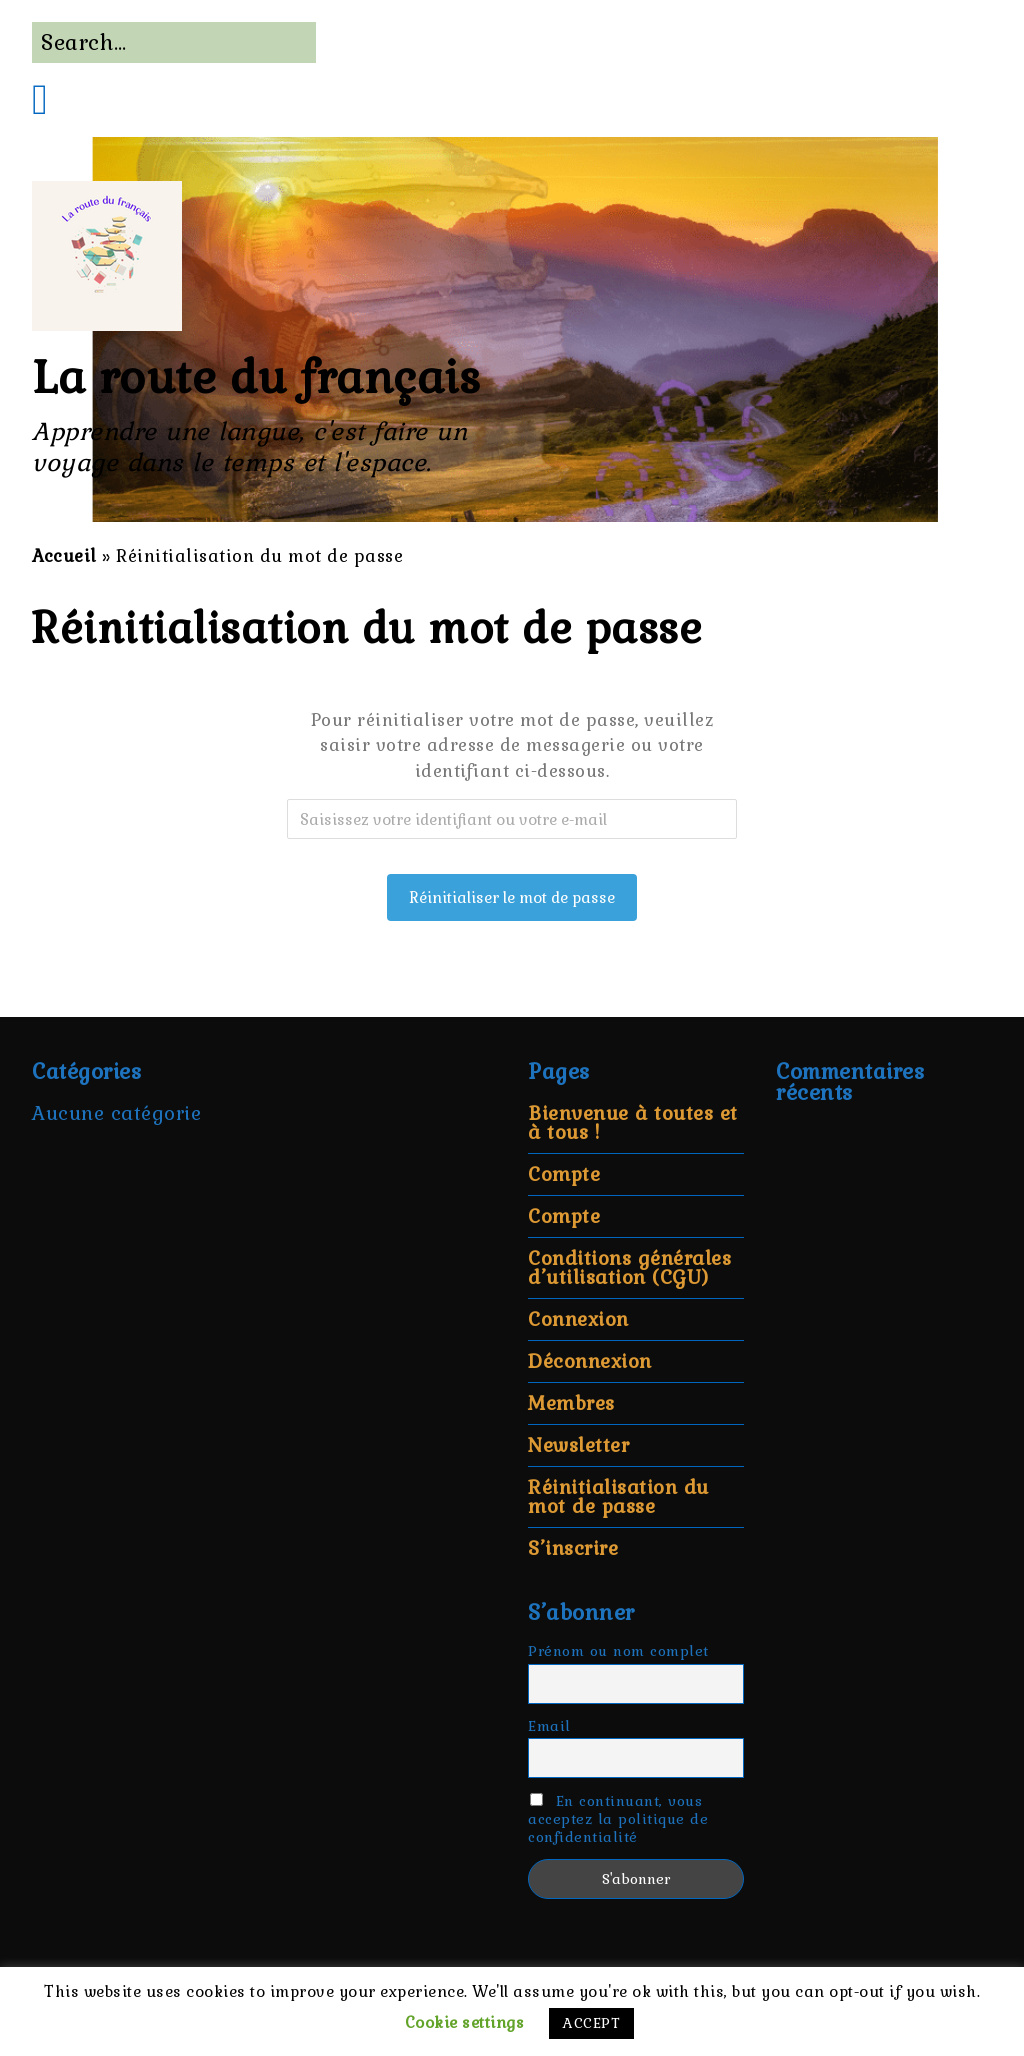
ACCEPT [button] (591, 2023)
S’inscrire (573, 1548)
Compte (564, 1174)
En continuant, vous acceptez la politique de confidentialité (618, 1819)
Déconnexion (590, 1361)
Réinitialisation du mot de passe (618, 1497)
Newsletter (578, 1445)
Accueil (64, 556)
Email (549, 1726)
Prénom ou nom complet (618, 1651)
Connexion (578, 1319)
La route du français (256, 377)
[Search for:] (174, 42)
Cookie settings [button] (465, 2022)
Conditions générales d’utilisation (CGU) (629, 1268)
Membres (571, 1403)
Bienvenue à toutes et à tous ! (633, 1123)
